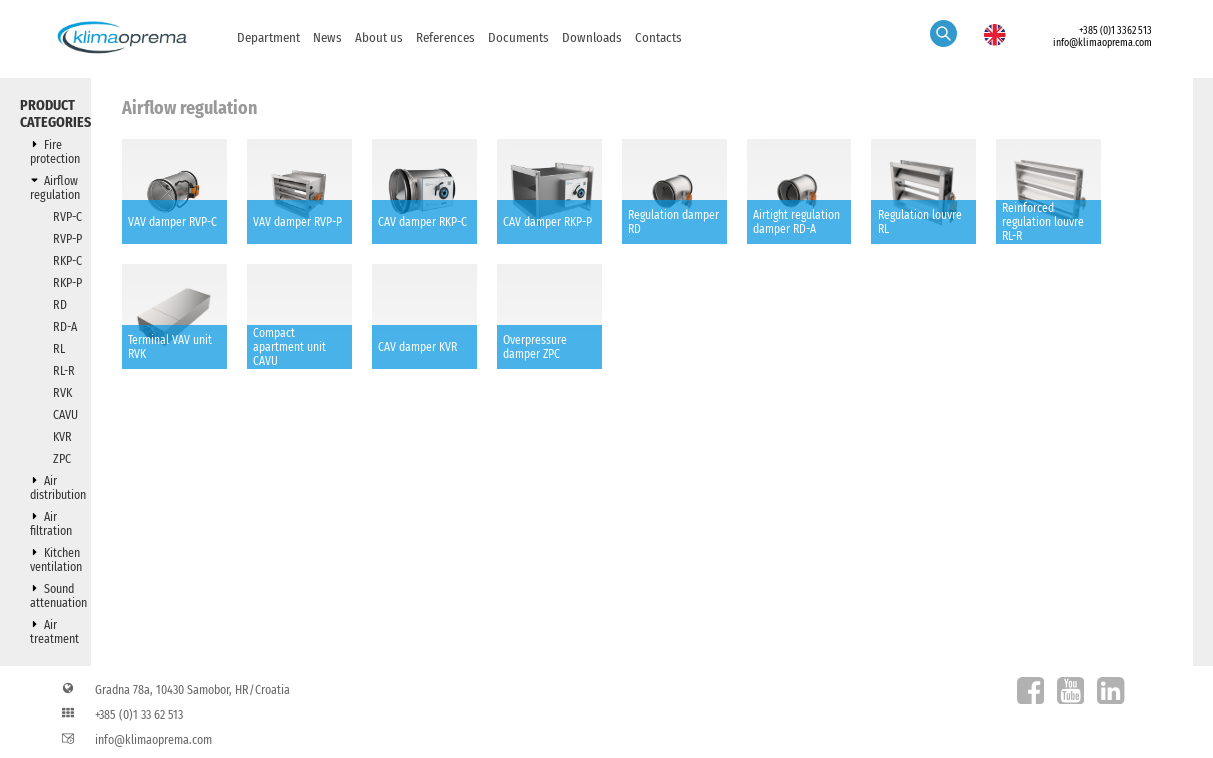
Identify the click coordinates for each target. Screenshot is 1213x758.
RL (59, 349)
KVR (62, 437)
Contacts (658, 37)
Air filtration (51, 524)
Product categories (55, 114)
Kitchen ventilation (56, 560)
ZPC (62, 459)
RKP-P (67, 283)
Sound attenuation (58, 596)
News (327, 37)
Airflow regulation (55, 188)
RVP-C (67, 217)
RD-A (65, 327)
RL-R (64, 371)
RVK (62, 393)
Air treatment (54, 632)
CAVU (65, 415)
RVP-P (67, 239)
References (445, 37)
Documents (518, 37)
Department (268, 37)
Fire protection (55, 152)
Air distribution (58, 488)
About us (379, 37)
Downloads (592, 37)
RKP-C (67, 261)
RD (60, 305)
